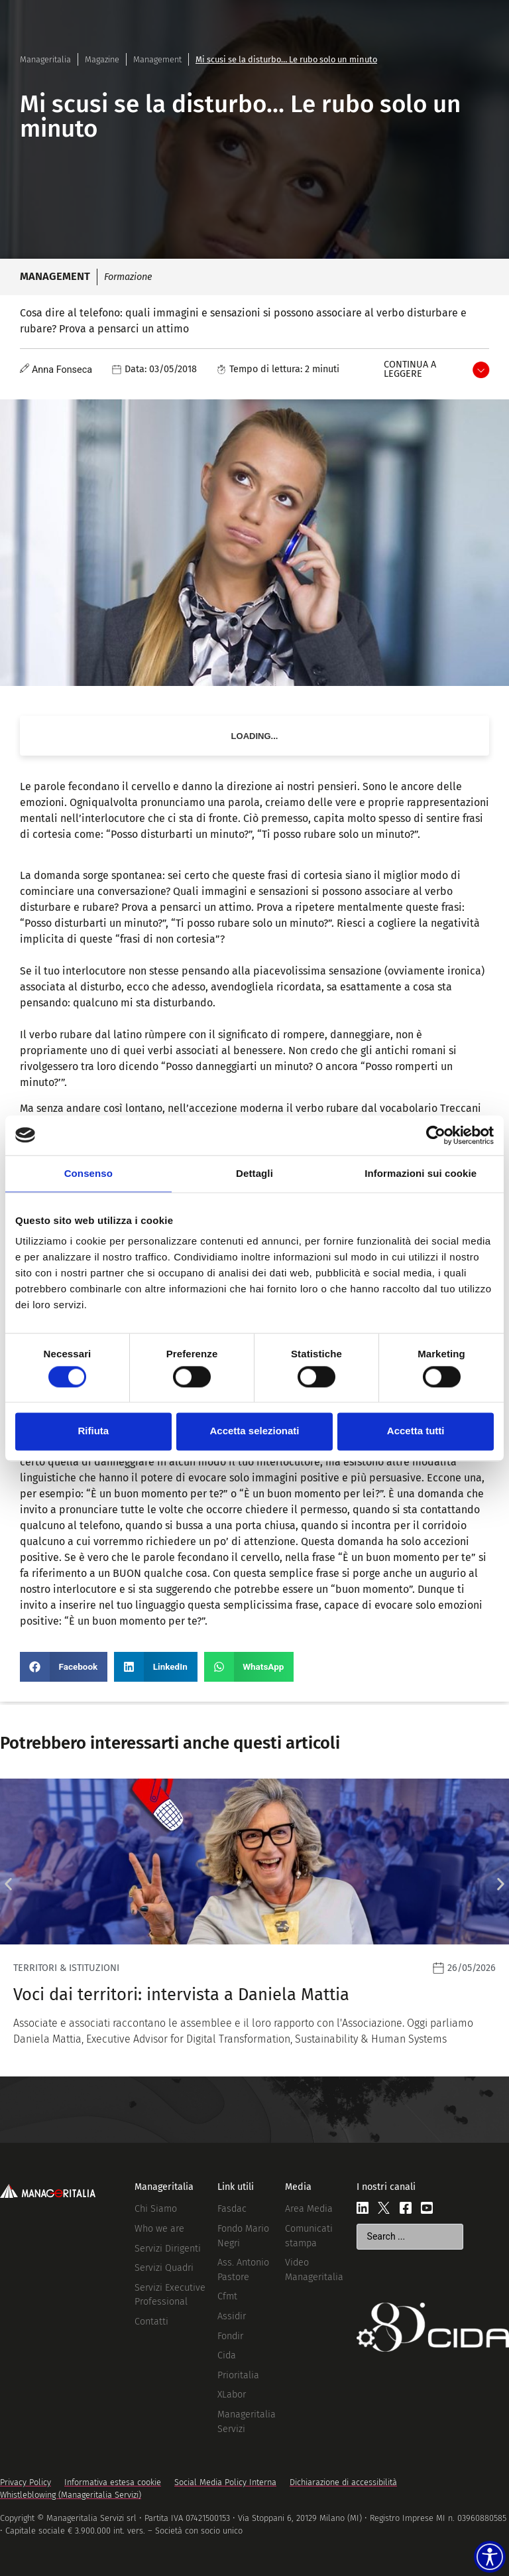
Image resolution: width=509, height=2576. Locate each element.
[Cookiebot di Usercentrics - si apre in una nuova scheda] (436, 1135)
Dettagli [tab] (254, 1173)
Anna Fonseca (62, 369)
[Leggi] (254, 1927)
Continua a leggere (410, 369)
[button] (63, 1667)
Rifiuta (93, 1431)
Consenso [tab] (88, 1173)
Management (157, 59)
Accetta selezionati (254, 1431)
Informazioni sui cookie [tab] (421, 1173)
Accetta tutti (416, 1431)
